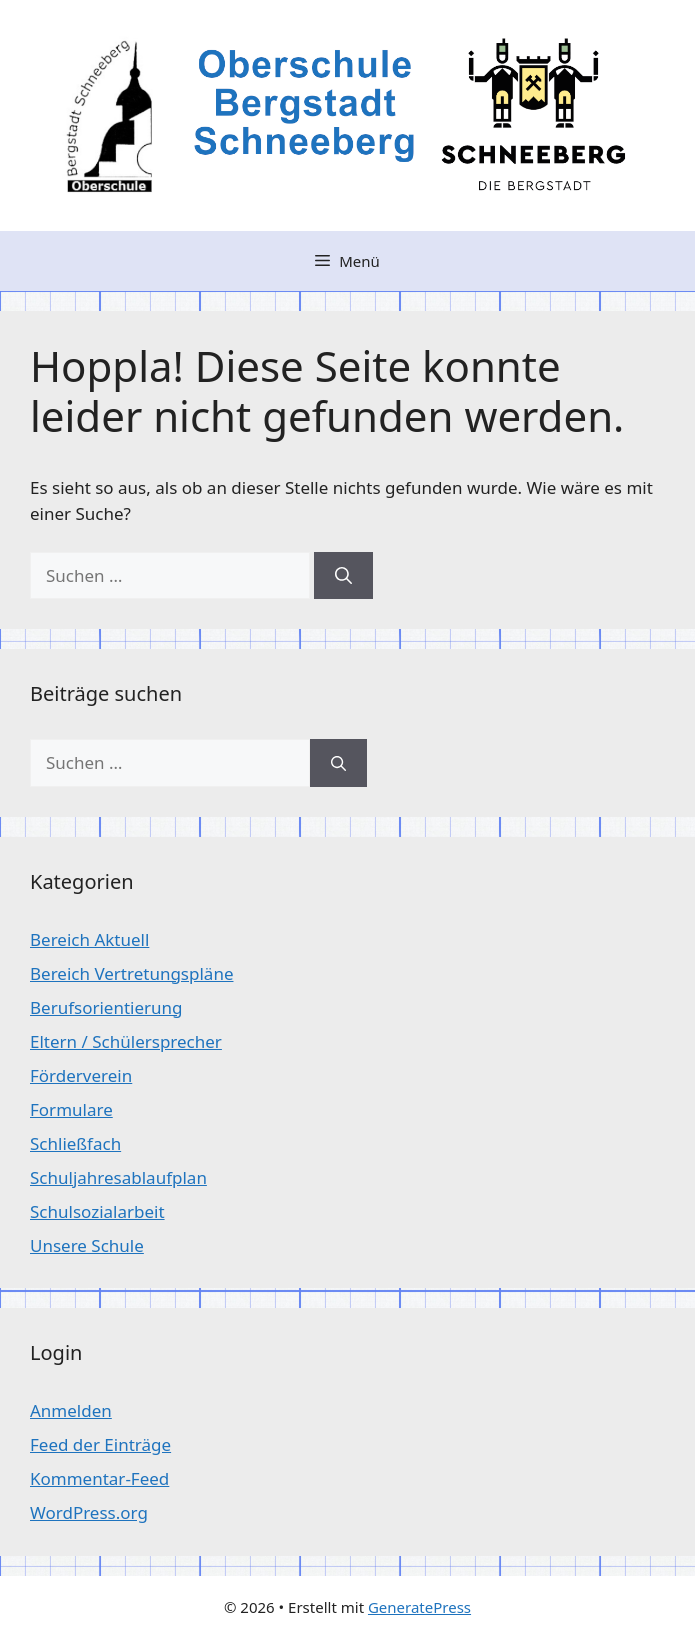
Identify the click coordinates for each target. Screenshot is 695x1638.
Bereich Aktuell (89, 939)
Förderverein (81, 1075)
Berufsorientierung (106, 1007)
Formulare (71, 1109)
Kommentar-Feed (99, 1478)
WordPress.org (89, 1512)
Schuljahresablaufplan (118, 1177)
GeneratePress (419, 1607)
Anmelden (71, 1410)
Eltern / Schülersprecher (126, 1041)
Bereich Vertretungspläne (131, 973)
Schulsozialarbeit (97, 1211)
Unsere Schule (87, 1245)
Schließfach (75, 1143)
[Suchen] (343, 576)
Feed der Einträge (100, 1444)
